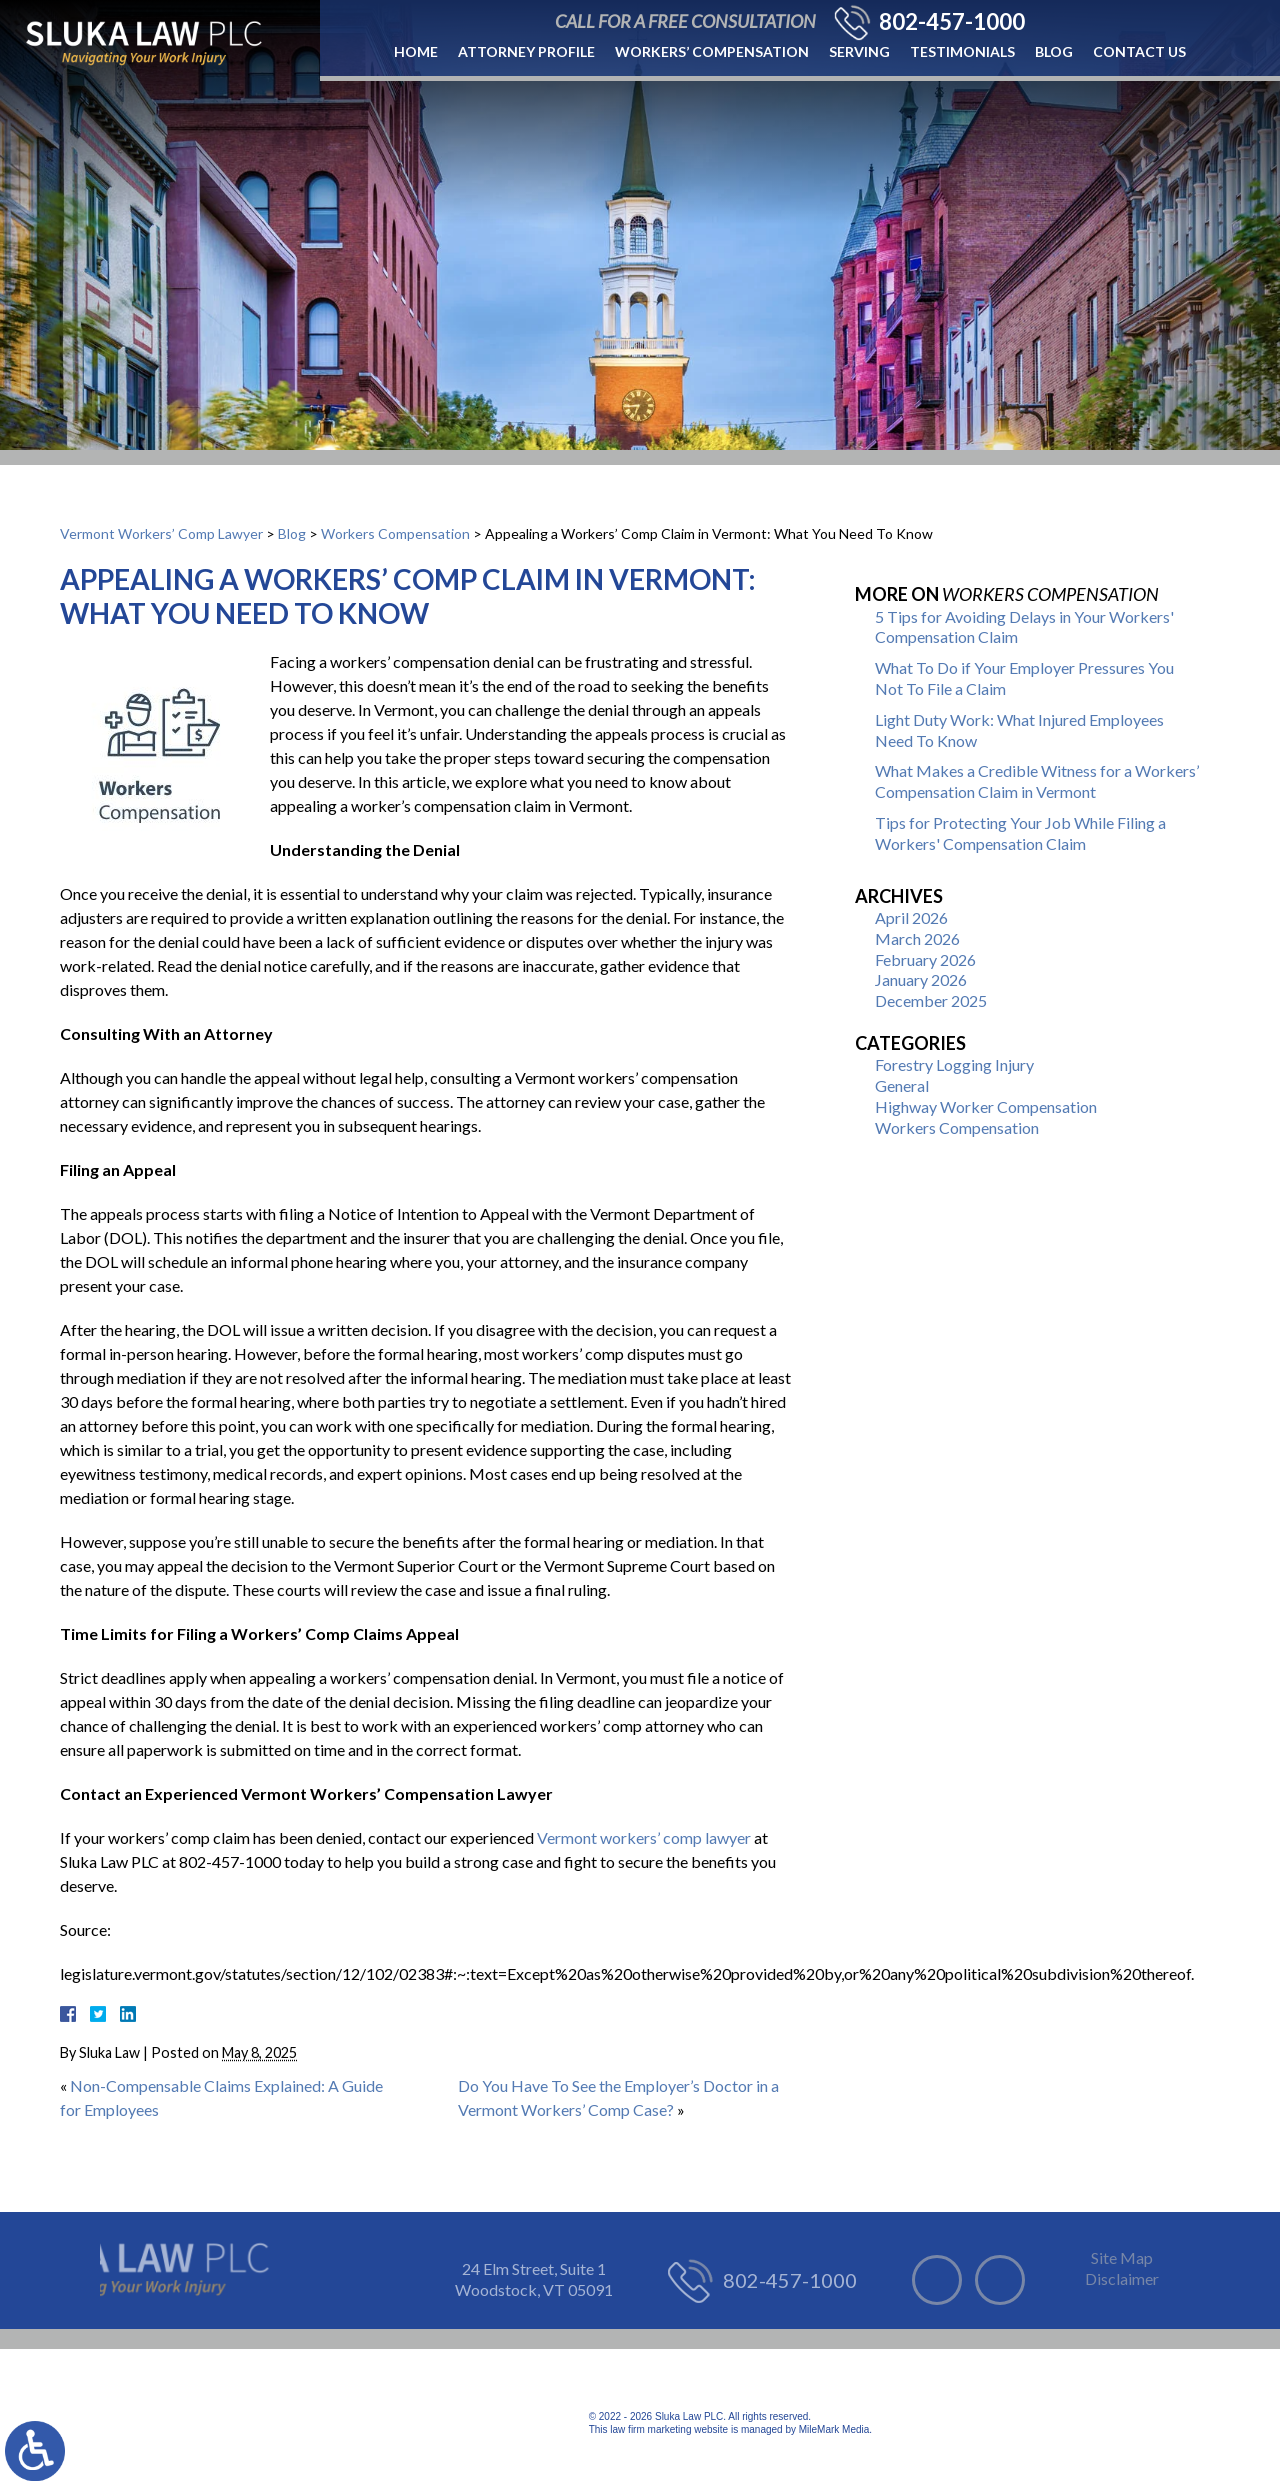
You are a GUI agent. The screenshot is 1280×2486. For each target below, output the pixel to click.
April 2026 (911, 917)
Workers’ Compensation (712, 51)
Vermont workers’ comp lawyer (644, 1837)
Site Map (1122, 2257)
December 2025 (931, 1000)
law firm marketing (650, 2429)
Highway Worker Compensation (986, 1106)
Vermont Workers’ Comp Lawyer (161, 533)
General (902, 1085)
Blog (1054, 51)
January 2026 (921, 979)
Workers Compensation (395, 533)
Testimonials (962, 51)
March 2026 (917, 938)
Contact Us (1139, 51)
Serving (859, 51)
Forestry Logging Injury (954, 1064)
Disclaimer (1122, 2278)
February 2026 (925, 959)
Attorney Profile (526, 51)
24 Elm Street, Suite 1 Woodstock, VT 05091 (534, 2279)
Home (416, 51)
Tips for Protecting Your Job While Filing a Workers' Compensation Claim (1020, 833)
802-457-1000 (952, 22)
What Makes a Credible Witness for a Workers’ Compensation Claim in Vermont (1037, 781)
